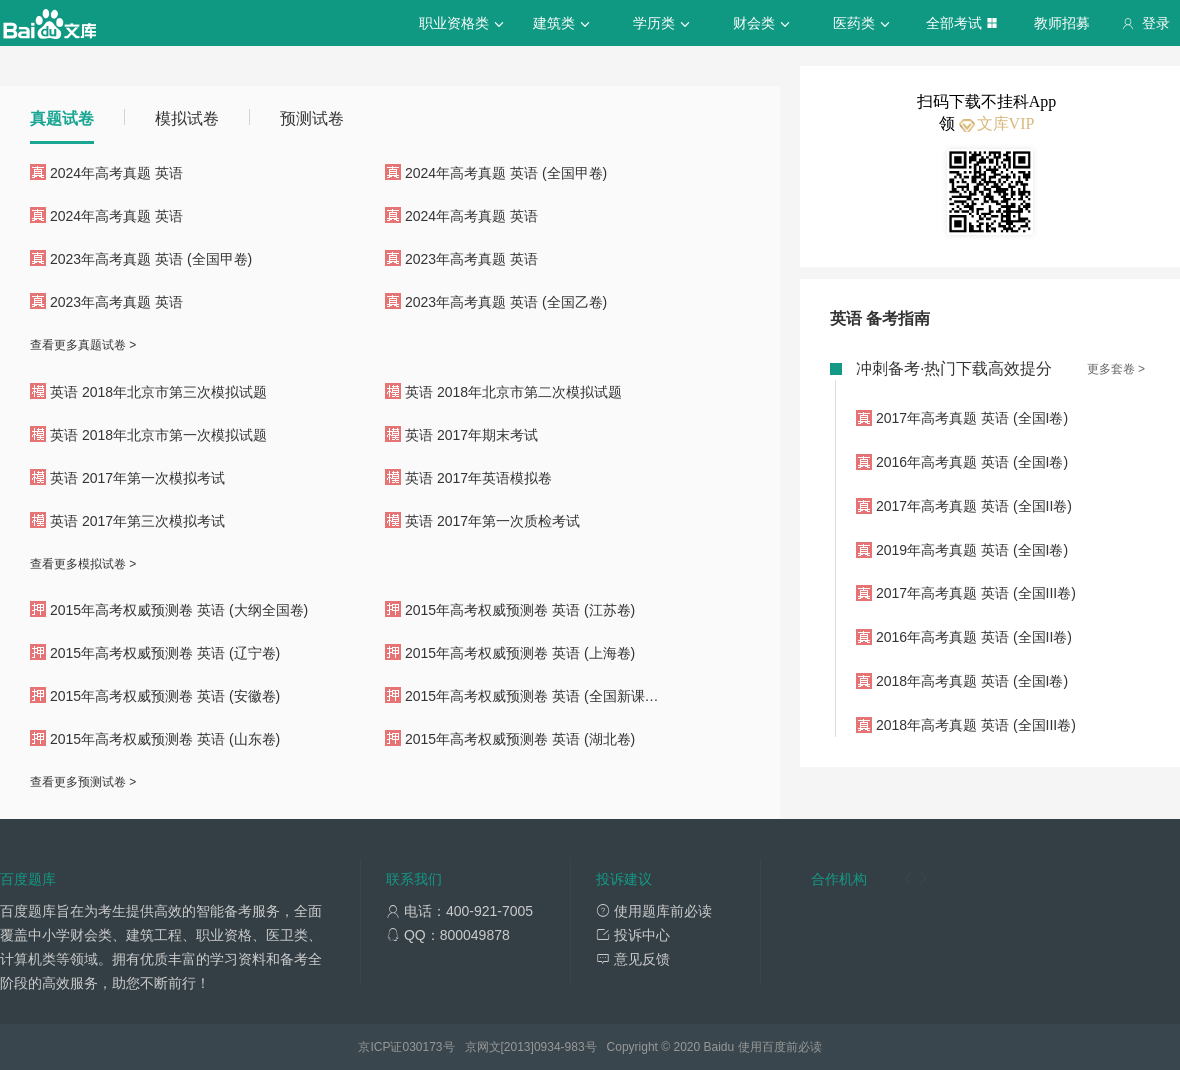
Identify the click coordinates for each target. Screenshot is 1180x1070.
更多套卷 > (1116, 369)
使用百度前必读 (780, 1047)
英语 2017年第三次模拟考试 (137, 521)
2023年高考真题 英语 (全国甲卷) (151, 259)
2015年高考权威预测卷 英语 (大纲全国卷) (179, 610)
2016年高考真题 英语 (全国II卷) (974, 637)
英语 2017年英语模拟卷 (478, 478)
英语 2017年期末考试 (471, 435)
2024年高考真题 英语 (116, 173)
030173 (422, 1047)
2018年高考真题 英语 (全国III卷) (976, 725)
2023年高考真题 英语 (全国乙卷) (506, 302)
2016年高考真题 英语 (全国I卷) (972, 462)
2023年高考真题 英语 (471, 259)
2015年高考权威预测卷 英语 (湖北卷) (520, 739)
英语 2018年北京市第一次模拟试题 (158, 435)
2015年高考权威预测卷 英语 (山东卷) (165, 739)
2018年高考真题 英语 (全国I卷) (972, 681)
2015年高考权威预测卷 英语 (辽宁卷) (165, 653)
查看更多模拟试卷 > (83, 564)
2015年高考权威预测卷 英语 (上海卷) (520, 653)
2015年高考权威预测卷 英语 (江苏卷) (520, 610)
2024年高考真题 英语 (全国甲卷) (506, 173)
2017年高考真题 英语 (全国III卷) (976, 593)
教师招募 (1062, 23)
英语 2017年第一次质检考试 (492, 521)
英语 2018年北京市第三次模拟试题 (158, 392)
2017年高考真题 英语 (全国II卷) (974, 506)
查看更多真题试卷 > (83, 345)
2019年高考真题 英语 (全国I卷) (972, 550)
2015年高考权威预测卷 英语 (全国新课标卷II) (545, 696)
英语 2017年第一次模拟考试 (137, 478)
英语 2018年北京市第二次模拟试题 (513, 392)
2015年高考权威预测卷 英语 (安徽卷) (165, 696)
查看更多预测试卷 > (83, 782)
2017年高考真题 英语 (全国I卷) (972, 418)
